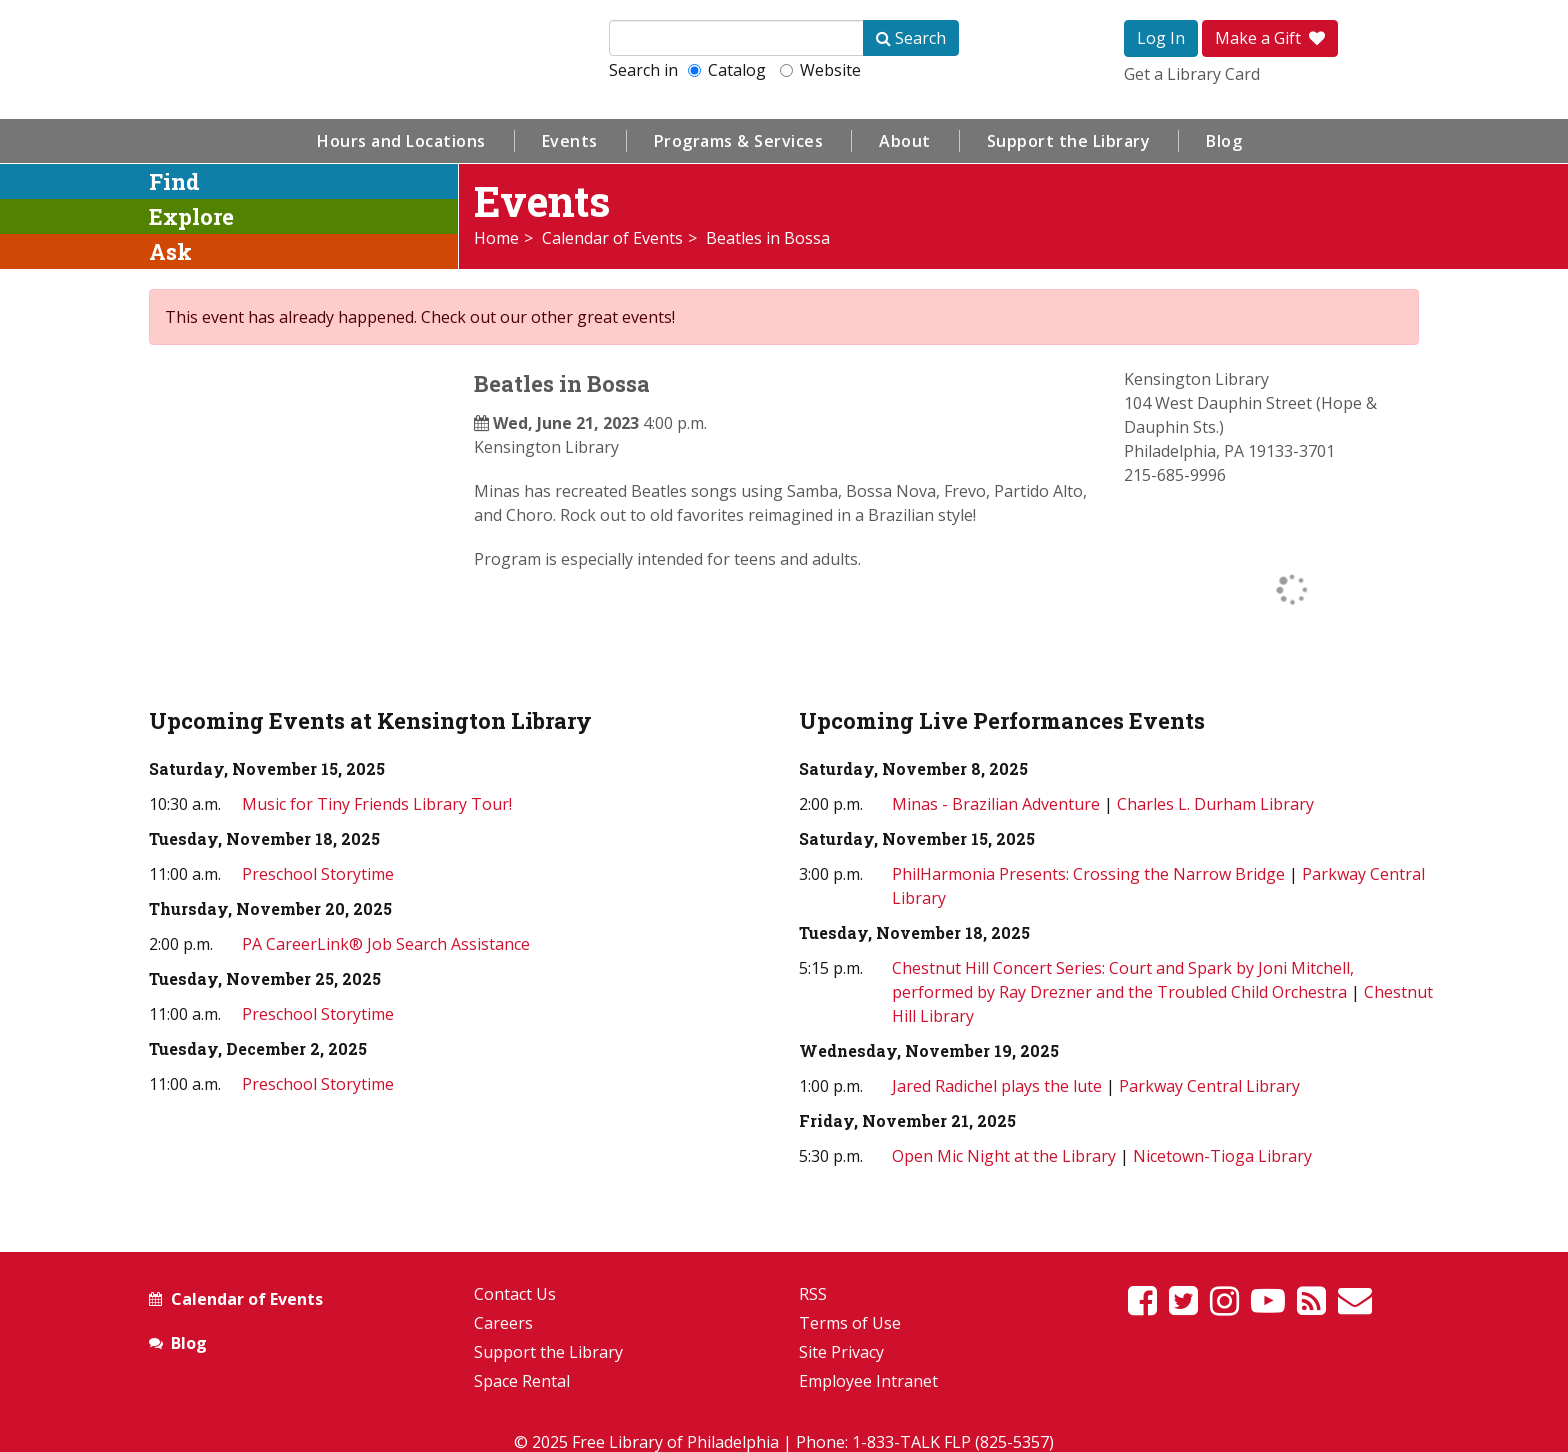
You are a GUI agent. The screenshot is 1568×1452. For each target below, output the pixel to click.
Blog (1224, 141)
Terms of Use (850, 1323)
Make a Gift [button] (1270, 38)
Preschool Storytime (318, 874)
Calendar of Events (612, 238)
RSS (813, 1294)
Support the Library (1069, 141)
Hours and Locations (401, 141)
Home (496, 238)
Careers (503, 1323)
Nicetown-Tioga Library (1222, 1156)
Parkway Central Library (1209, 1086)
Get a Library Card (1192, 74)
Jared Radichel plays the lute (999, 1086)
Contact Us (515, 1294)
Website (820, 70)
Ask (170, 251)
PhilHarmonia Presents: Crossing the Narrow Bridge (1088, 874)
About (905, 141)
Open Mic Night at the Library (1004, 1156)
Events (570, 141)
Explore (191, 216)
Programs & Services (739, 141)
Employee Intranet (868, 1381)
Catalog (727, 70)
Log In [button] (1161, 38)
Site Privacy (841, 1352)
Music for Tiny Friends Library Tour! (377, 804)
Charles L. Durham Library (1215, 804)
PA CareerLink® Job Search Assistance (386, 944)
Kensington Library (546, 447)
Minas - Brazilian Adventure (996, 804)
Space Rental (522, 1381)
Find (174, 181)
